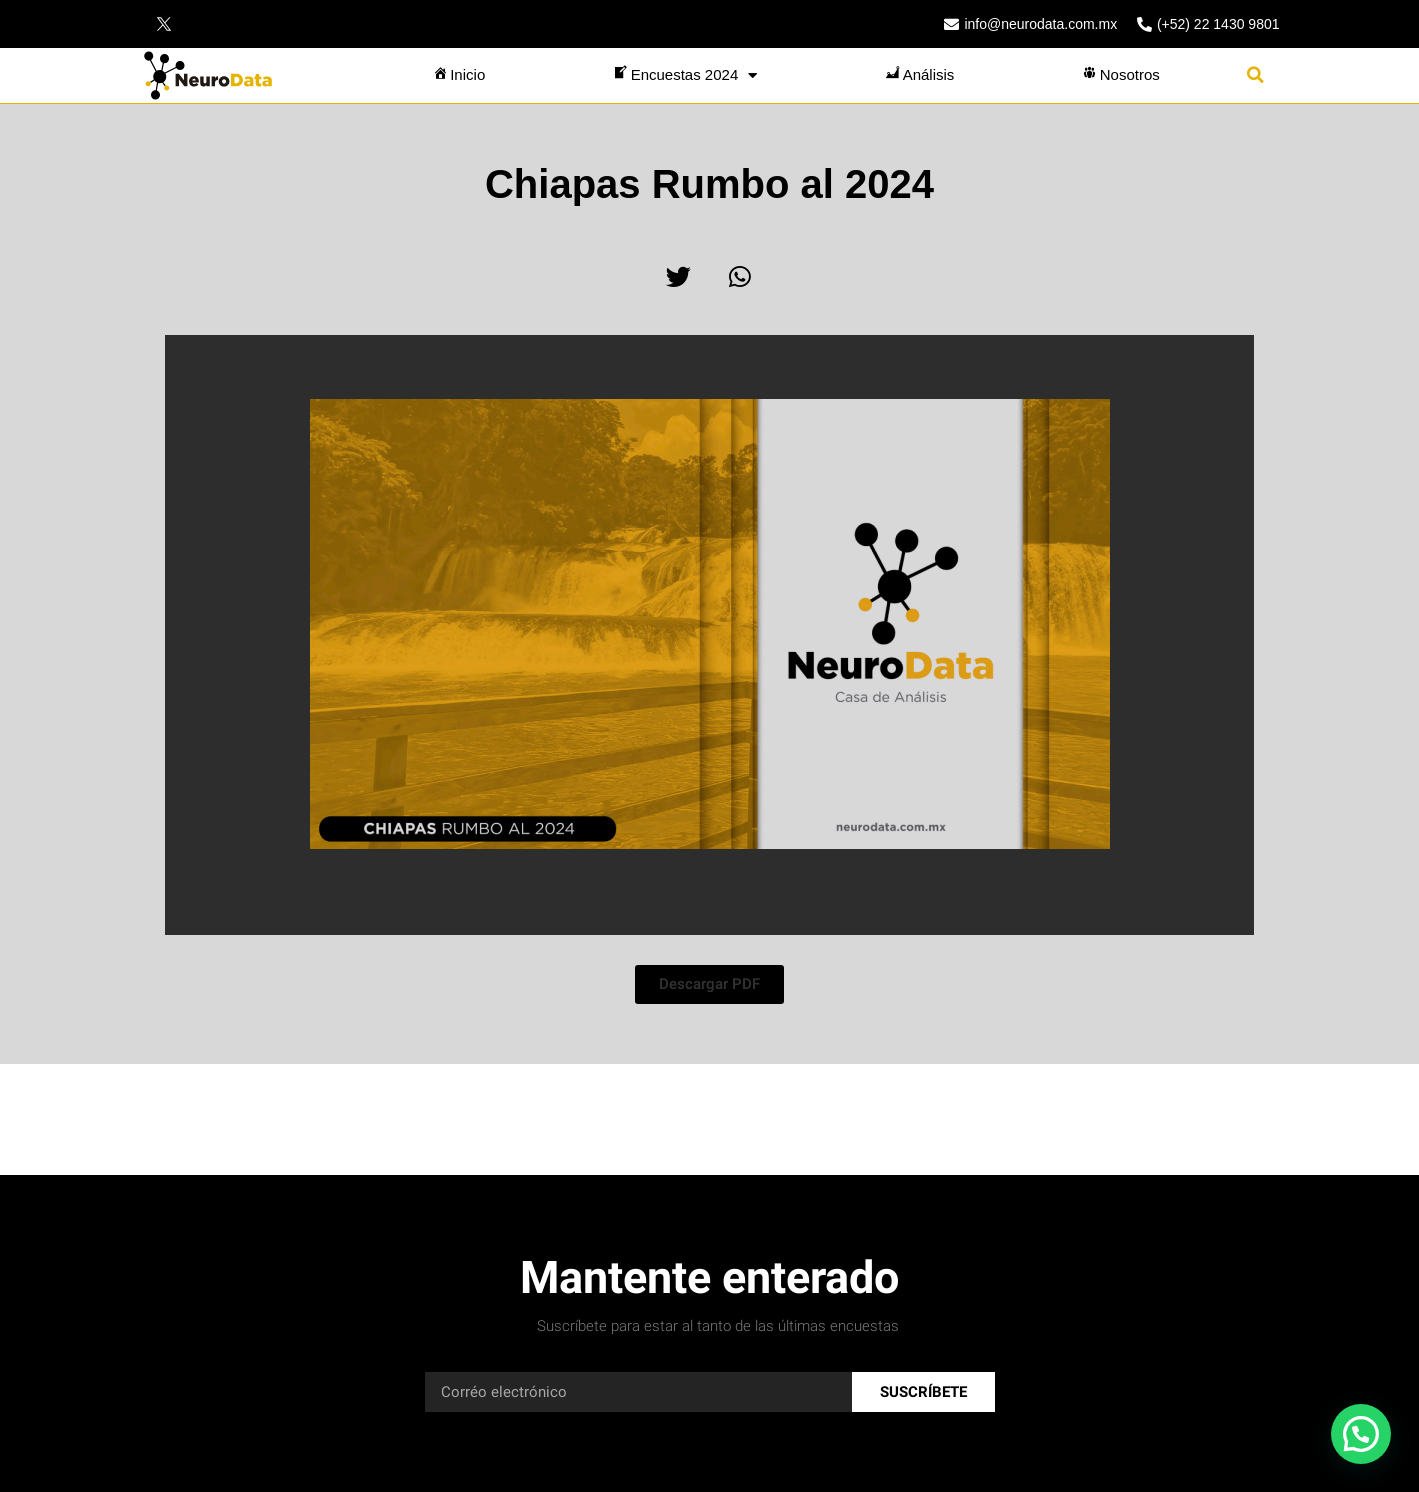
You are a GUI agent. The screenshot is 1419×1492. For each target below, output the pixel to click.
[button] (1255, 75)
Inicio (457, 75)
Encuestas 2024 (684, 75)
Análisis (919, 75)
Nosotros (1120, 75)
